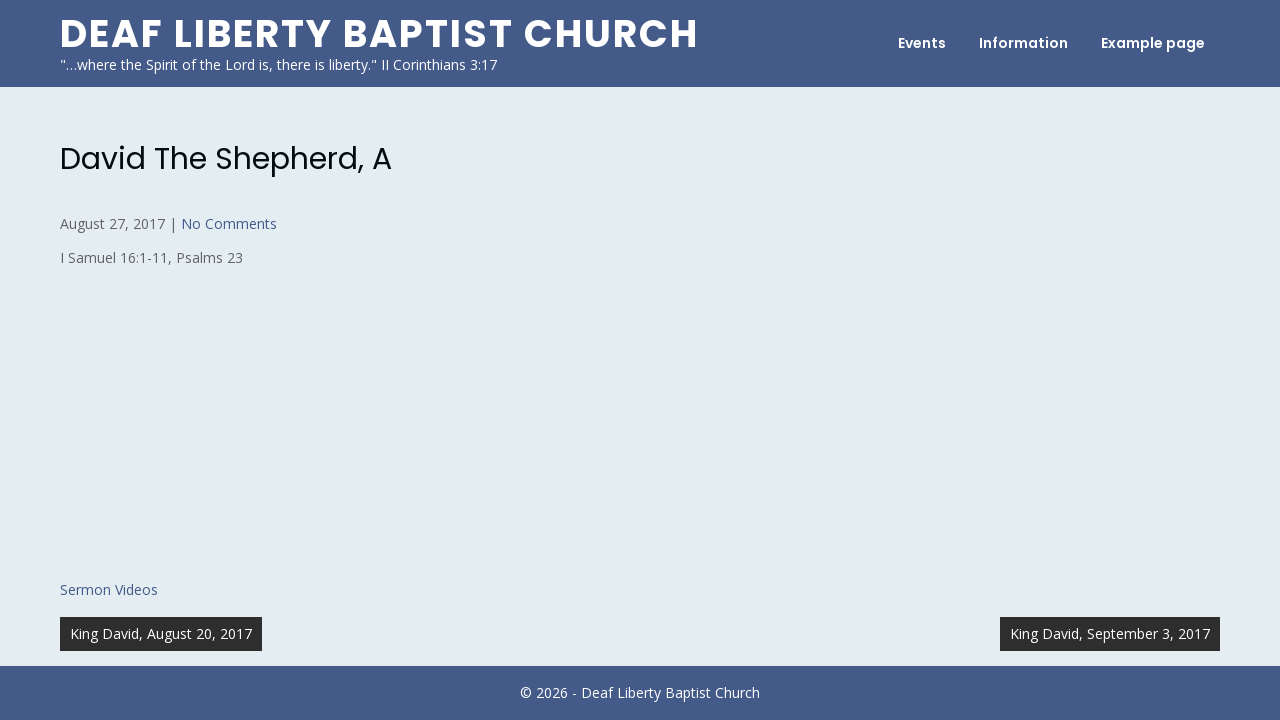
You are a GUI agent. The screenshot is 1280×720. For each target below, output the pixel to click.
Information (1023, 43)
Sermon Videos (109, 589)
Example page (1153, 43)
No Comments (229, 223)
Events (922, 43)
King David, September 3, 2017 (1110, 633)
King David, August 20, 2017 (161, 633)
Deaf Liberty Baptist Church (379, 33)
